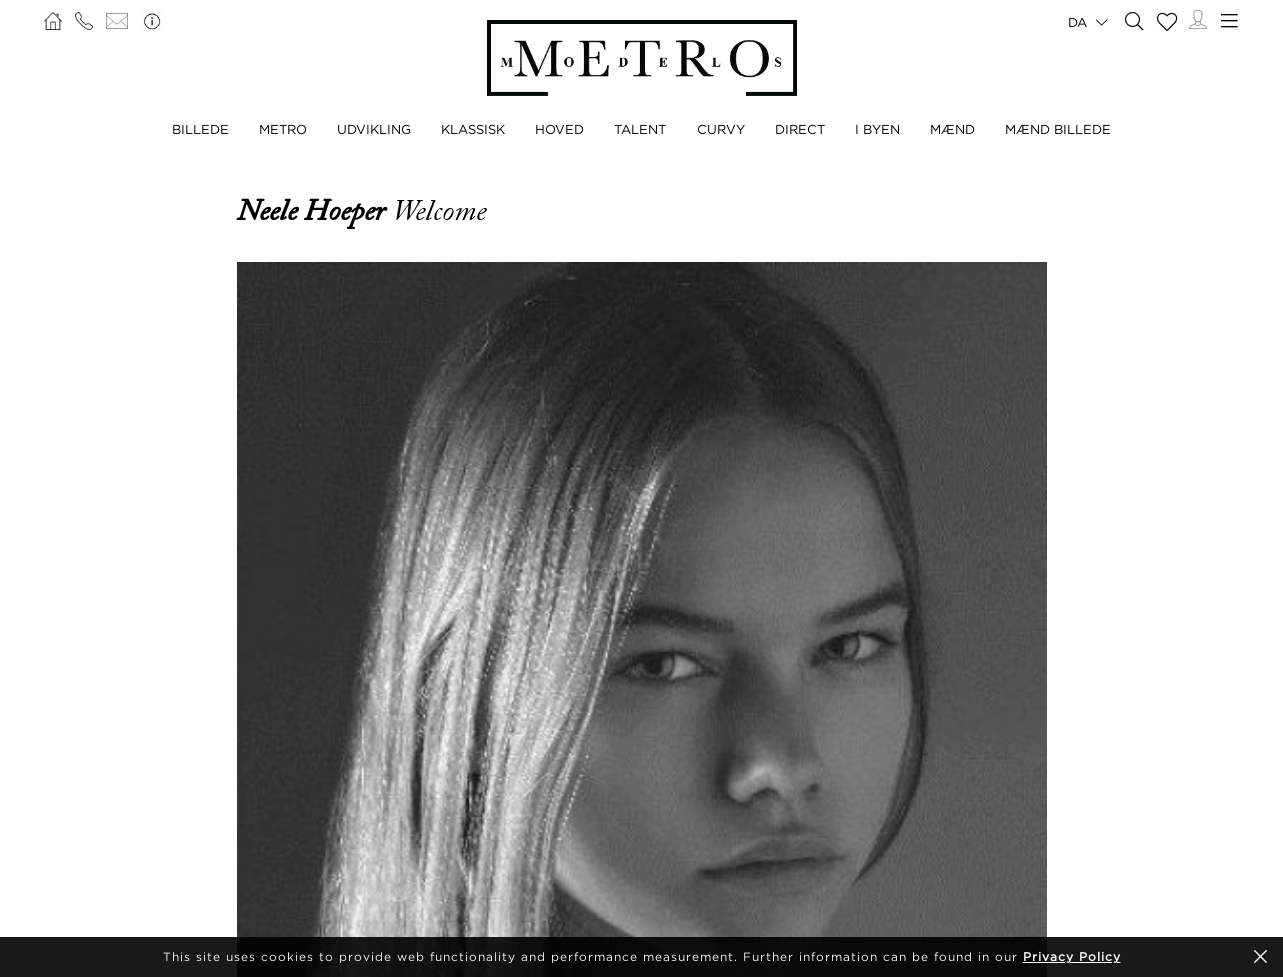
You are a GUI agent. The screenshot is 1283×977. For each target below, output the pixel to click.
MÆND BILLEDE (1058, 129)
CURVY (721, 129)
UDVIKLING (374, 129)
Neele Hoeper (314, 211)
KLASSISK (473, 129)
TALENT (640, 129)
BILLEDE (200, 129)
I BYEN (877, 129)
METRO (283, 129)
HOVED (559, 129)
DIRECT (800, 129)
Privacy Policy (1072, 956)
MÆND (952, 129)
